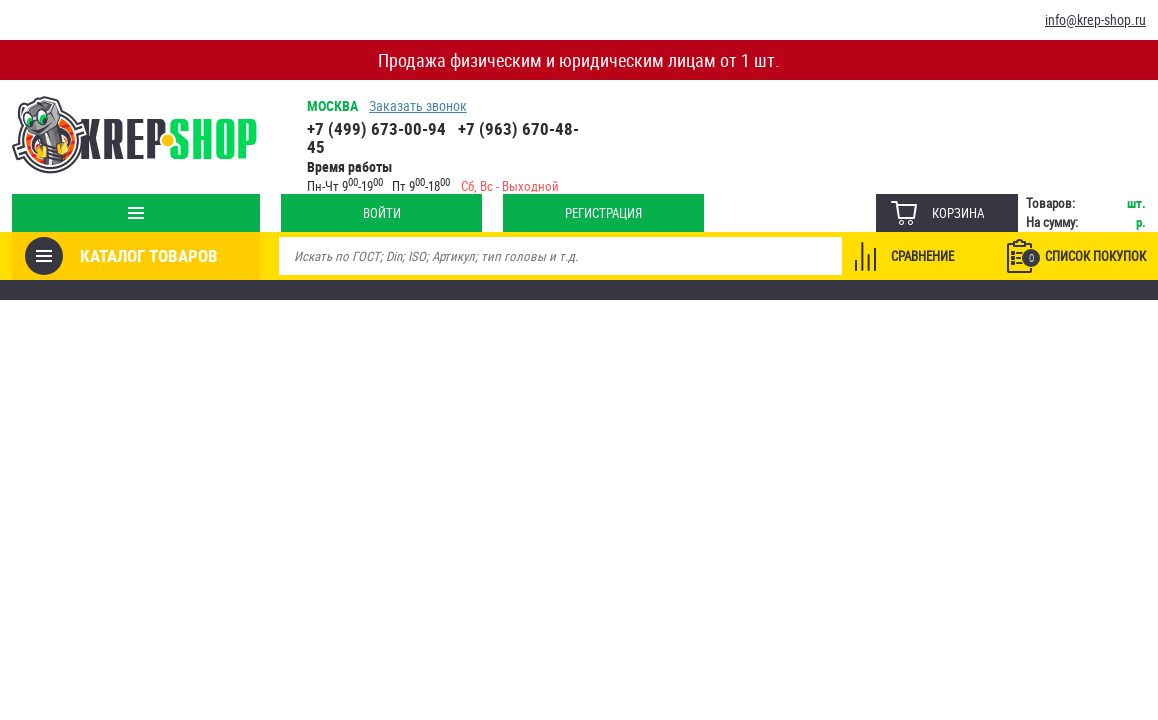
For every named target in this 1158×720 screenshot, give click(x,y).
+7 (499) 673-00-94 (376, 128)
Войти (382, 213)
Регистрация (603, 213)
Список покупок (1084, 257)
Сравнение (922, 256)
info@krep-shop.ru (1095, 19)
